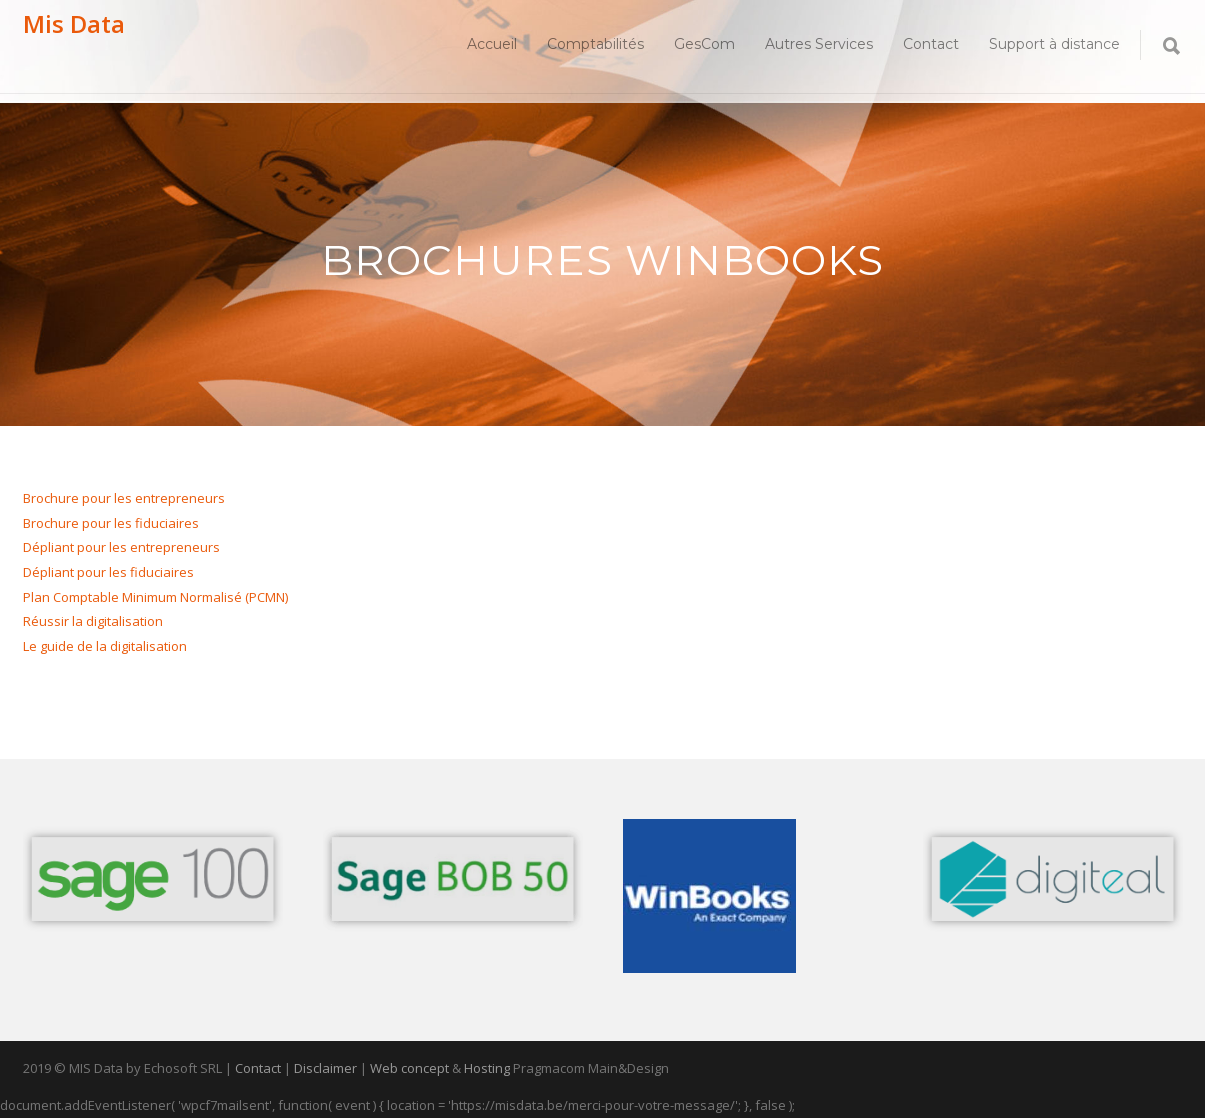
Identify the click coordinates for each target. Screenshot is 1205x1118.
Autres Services (819, 44)
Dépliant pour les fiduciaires (108, 572)
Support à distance (1054, 44)
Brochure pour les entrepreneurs (124, 498)
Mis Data (74, 23)
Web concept (409, 1068)
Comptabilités (595, 44)
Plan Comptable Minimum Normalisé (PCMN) (155, 597)
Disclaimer (325, 1068)
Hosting (487, 1068)
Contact (931, 44)
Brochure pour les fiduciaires (111, 523)
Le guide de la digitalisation (105, 646)
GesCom (704, 44)
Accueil (492, 44)
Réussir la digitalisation (93, 621)
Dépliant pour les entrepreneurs (121, 547)
